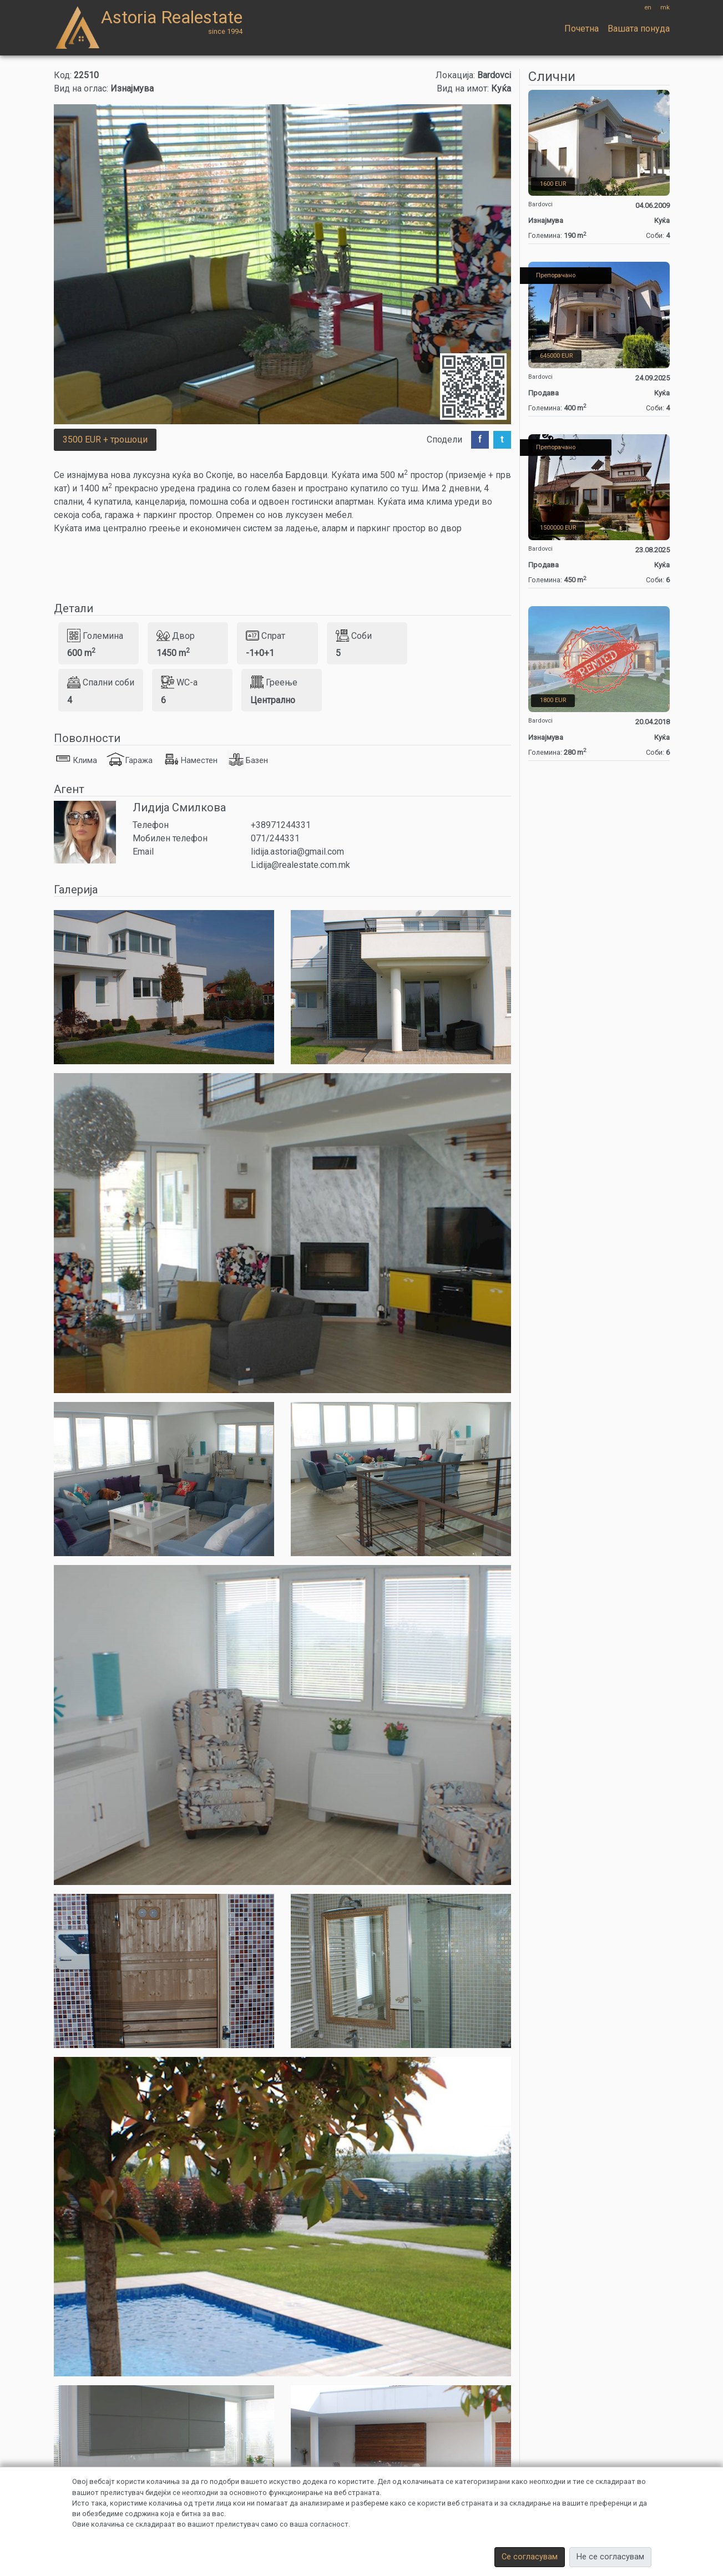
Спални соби (100, 682)
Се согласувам (530, 2557)
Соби (354, 635)
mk (665, 7)
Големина (95, 635)
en (647, 7)
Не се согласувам (610, 2557)
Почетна (581, 28)
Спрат (265, 635)
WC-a (179, 682)
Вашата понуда (639, 28)
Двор (175, 635)
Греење (273, 682)
